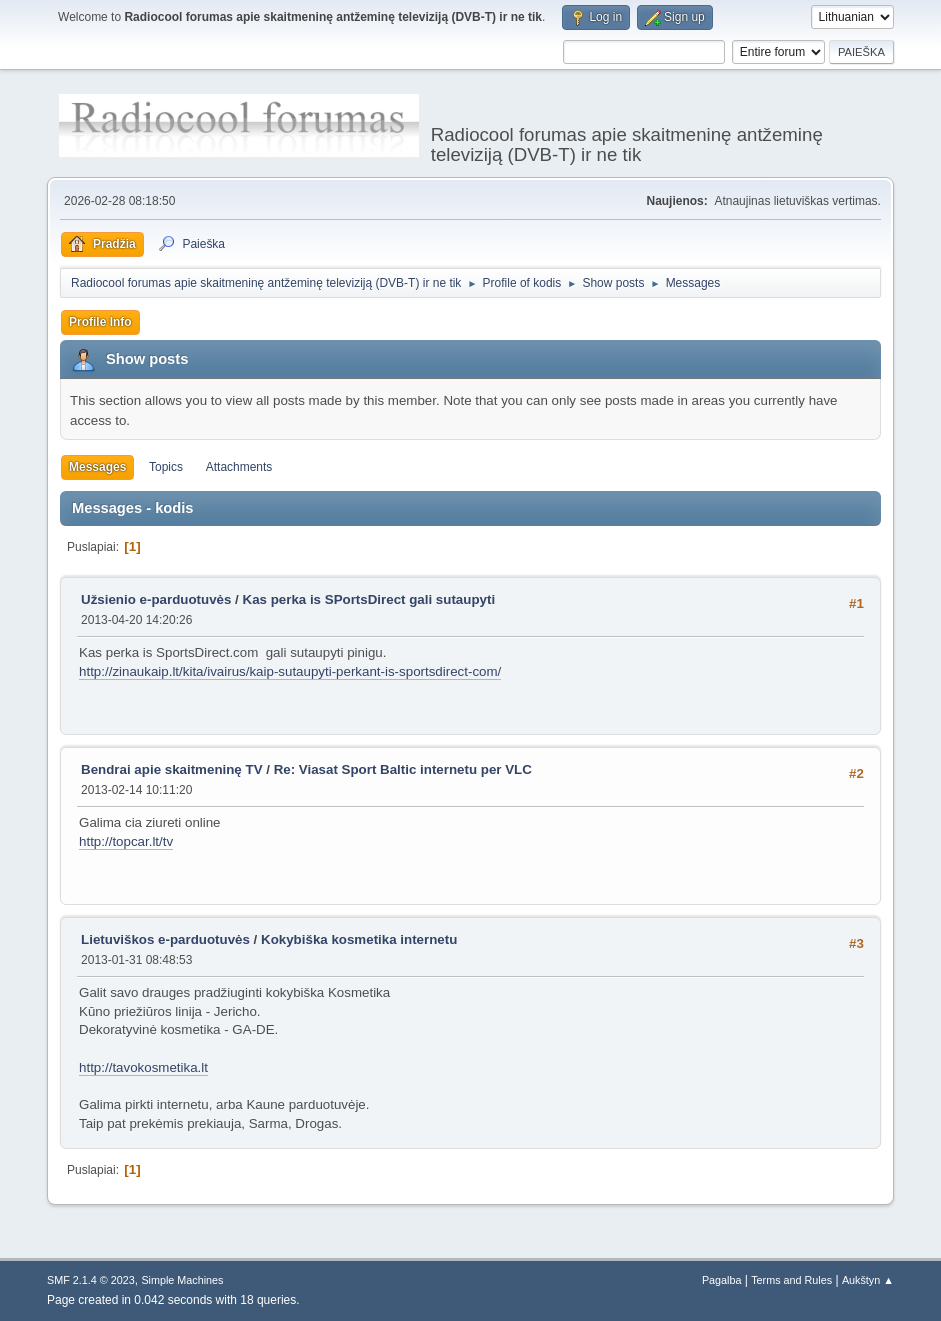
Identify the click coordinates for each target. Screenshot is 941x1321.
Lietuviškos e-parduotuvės (165, 939)
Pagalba (722, 1280)
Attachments (239, 467)
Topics (166, 467)
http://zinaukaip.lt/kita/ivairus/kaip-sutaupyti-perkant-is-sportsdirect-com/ (290, 671)
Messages (97, 467)
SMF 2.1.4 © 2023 (91, 1280)
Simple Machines (182, 1280)
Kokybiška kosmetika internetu (359, 939)
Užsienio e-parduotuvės (156, 599)
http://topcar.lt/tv (126, 841)
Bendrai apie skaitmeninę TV (171, 769)
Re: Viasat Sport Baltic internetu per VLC (403, 769)
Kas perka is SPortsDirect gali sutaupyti (369, 599)
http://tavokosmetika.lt (143, 1067)
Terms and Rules (791, 1280)
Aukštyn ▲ (868, 1280)
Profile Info (100, 322)
